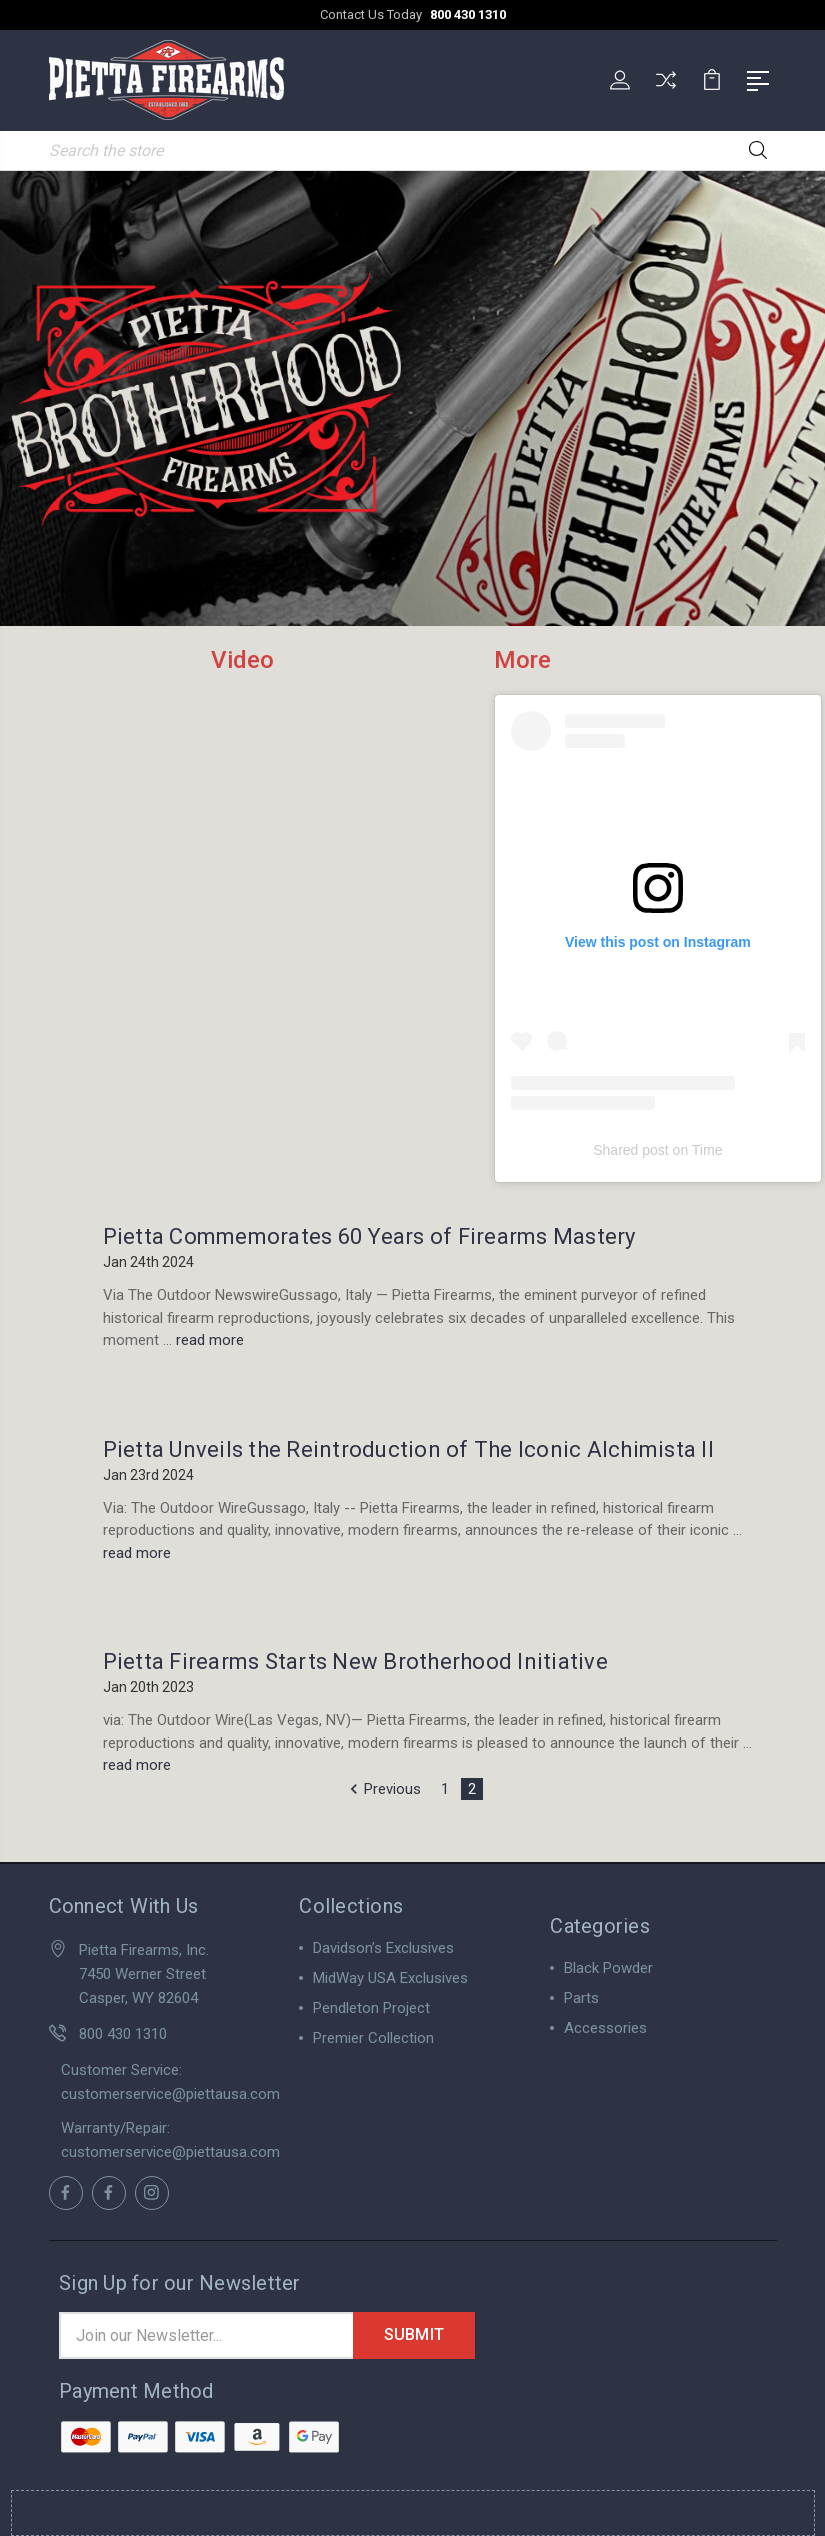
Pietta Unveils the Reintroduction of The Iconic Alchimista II (408, 1448)
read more (210, 1339)
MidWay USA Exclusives (390, 1977)
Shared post (631, 1149)
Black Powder (608, 1967)
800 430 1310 (468, 14)
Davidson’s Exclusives (383, 1947)
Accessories (605, 2027)
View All (340, 2067)
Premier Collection (373, 2037)
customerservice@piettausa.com (170, 2093)
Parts (581, 1997)
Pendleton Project (371, 2007)
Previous (382, 1788)
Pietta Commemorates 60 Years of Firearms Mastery (369, 1235)
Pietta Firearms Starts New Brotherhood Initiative (355, 1660)
